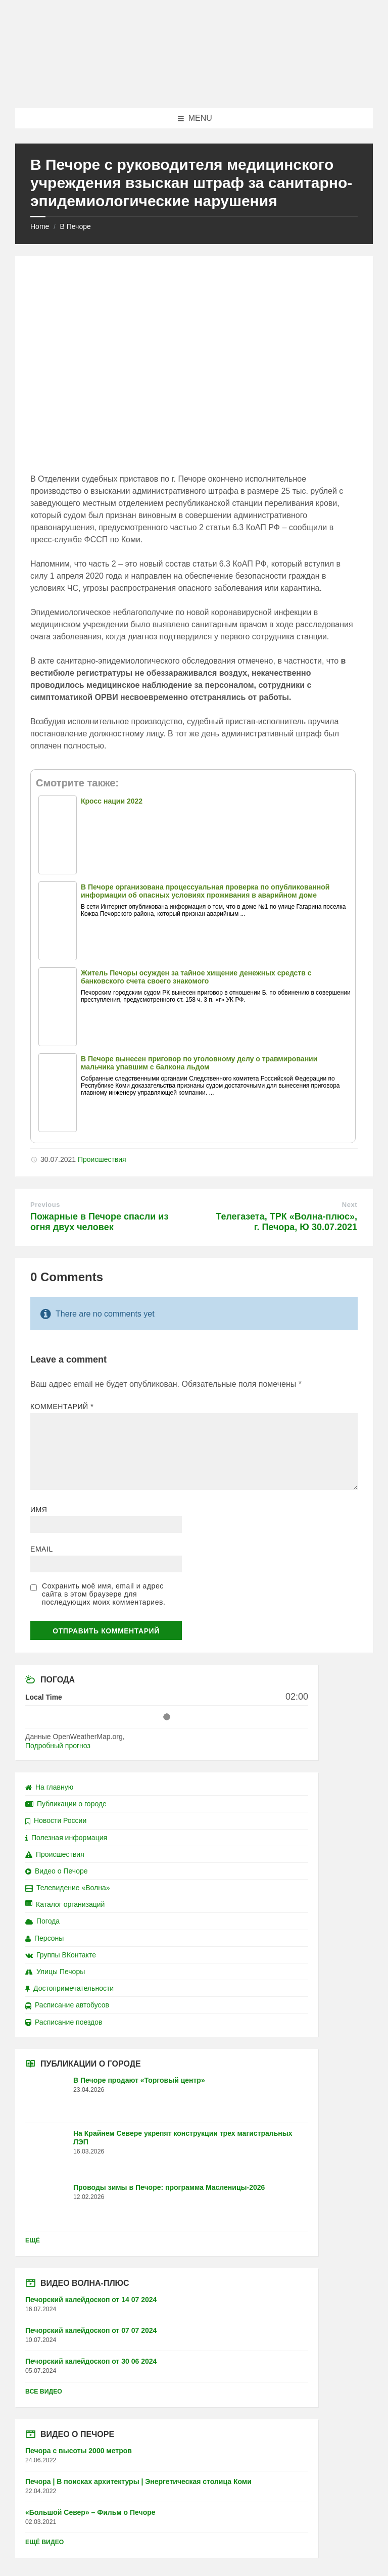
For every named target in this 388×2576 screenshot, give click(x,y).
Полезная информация (66, 1838)
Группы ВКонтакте (60, 1955)
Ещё (32, 2240)
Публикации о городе (66, 1804)
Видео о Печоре (56, 1871)
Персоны (44, 1938)
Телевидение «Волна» (67, 1888)
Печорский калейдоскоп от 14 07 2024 (91, 2300)
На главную (49, 1787)
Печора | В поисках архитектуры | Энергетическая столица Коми (138, 2481)
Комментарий (61, 1406)
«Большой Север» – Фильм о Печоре (90, 2512)
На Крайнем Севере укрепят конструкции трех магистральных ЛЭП (183, 2137)
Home (39, 226)
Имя (38, 1510)
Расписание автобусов (67, 2005)
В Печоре (75, 226)
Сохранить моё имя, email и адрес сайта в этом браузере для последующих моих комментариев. (103, 1594)
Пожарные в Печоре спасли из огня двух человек (99, 1222)
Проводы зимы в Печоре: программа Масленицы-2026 (169, 2187)
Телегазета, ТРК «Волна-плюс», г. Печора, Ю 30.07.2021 (286, 1222)
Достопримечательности (69, 1988)
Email (41, 1549)
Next (349, 1204)
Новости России (55, 1820)
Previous (45, 1204)
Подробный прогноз (57, 1746)
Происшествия (102, 1159)
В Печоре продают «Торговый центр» (139, 2080)
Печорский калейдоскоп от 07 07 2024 (91, 2330)
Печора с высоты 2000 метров (78, 2451)
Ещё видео (44, 2542)
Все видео (43, 2391)
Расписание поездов (63, 2022)
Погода (42, 1921)
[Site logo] (194, 88)
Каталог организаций (65, 1904)
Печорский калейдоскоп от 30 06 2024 (91, 2361)
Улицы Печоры (55, 1972)
